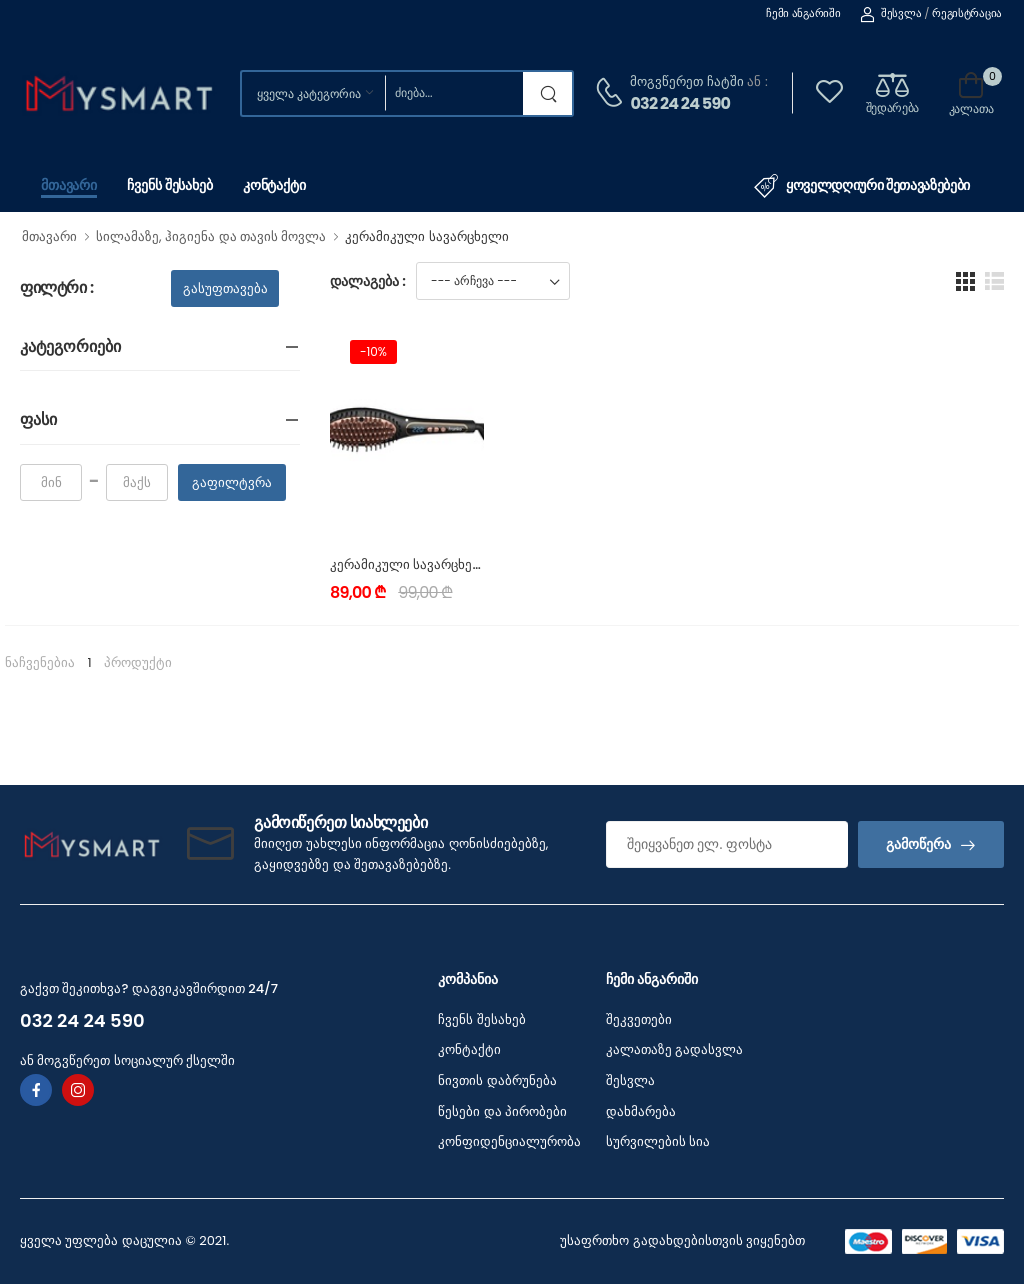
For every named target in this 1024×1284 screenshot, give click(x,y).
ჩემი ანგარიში (803, 13)
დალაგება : (368, 281)
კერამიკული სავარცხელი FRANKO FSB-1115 (467, 564)
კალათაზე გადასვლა (674, 1049)
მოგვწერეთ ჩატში (686, 81)
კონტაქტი (274, 185)
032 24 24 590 (680, 103)
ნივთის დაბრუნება (497, 1080)
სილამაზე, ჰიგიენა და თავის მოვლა (211, 236)
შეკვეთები (639, 1019)
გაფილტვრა (232, 482)
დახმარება (641, 1111)
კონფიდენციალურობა (509, 1141)
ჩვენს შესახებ (170, 185)
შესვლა (890, 13)
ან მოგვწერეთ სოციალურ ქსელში (127, 1060)
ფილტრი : (57, 288)
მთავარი (69, 185)
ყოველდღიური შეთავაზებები (862, 186)
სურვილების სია (658, 1141)
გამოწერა (918, 844)
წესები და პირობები (502, 1111)
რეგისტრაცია (967, 13)
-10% (373, 351)
